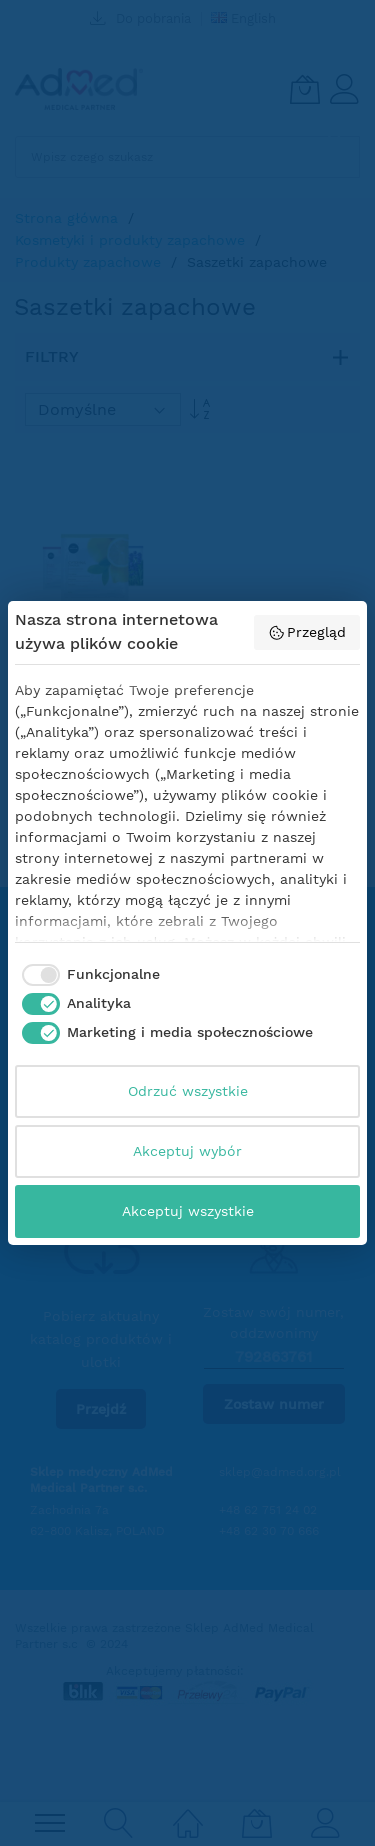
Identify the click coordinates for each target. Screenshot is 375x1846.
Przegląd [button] (307, 633)
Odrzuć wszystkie (188, 1091)
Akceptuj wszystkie (188, 1211)
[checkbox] (87, 975)
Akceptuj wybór (187, 1151)
